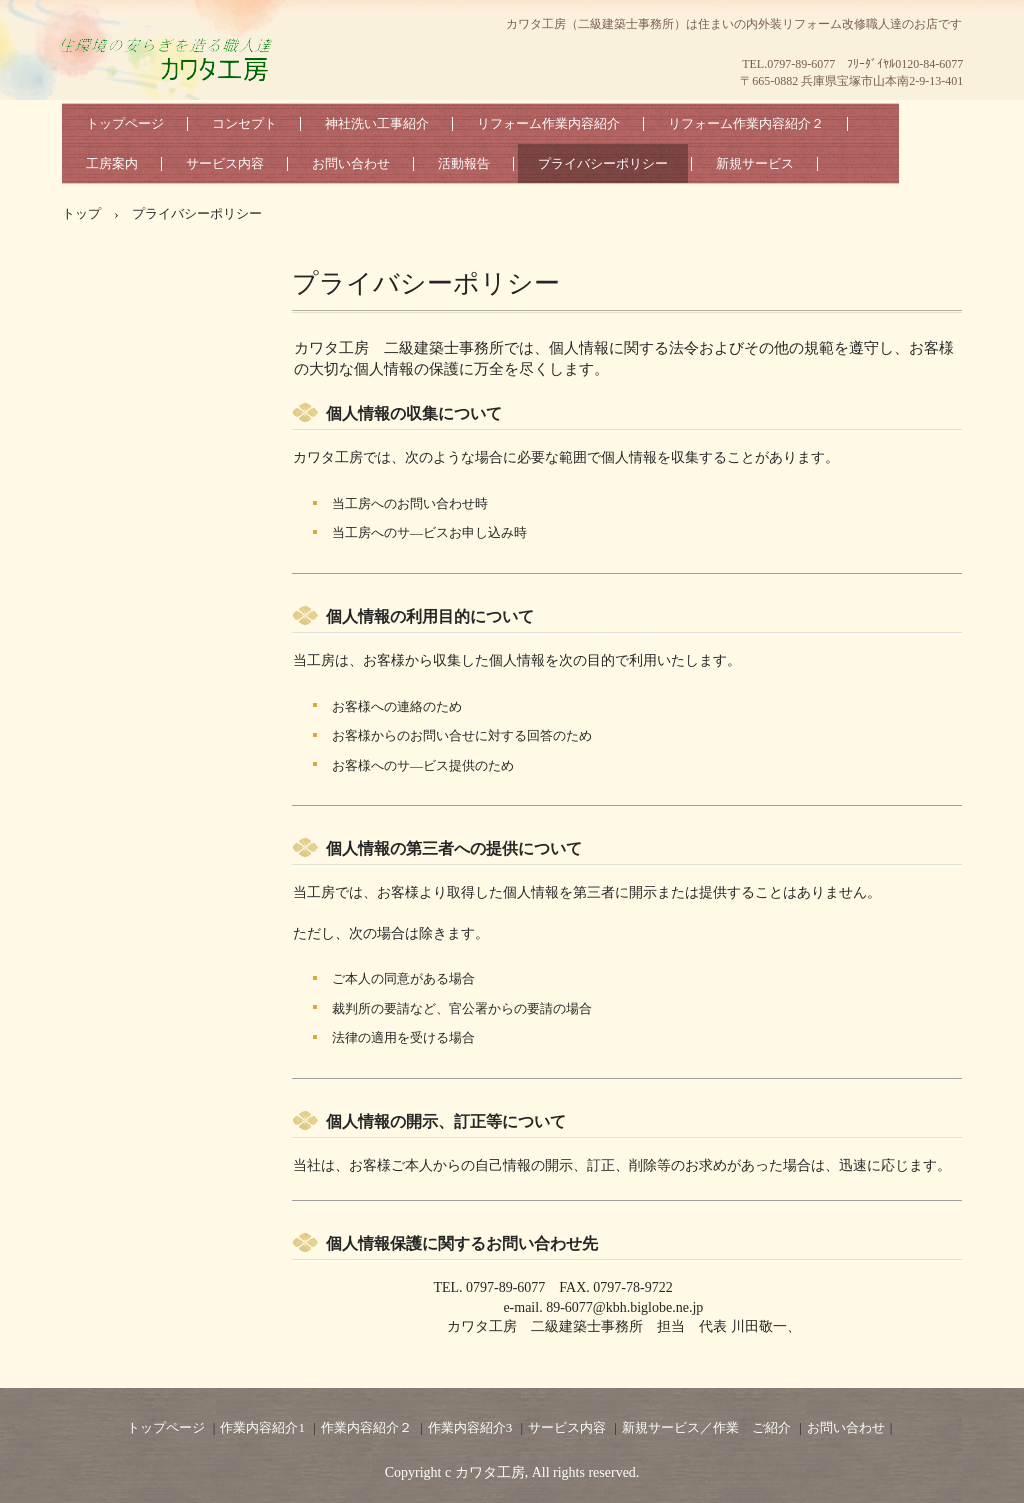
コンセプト (244, 123)
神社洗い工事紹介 (377, 123)
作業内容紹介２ (366, 1427)
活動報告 (464, 163)
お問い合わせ (351, 163)
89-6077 (569, 1307)
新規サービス (755, 163)
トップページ (125, 123)
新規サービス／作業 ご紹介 (706, 1427)
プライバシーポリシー (603, 163)
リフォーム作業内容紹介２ (746, 123)
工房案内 (112, 163)
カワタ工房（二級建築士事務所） (172, 80)
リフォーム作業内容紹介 (548, 123)
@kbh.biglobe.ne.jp (648, 1307)
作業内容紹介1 (262, 1427)
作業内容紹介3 (470, 1427)
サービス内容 (225, 163)
